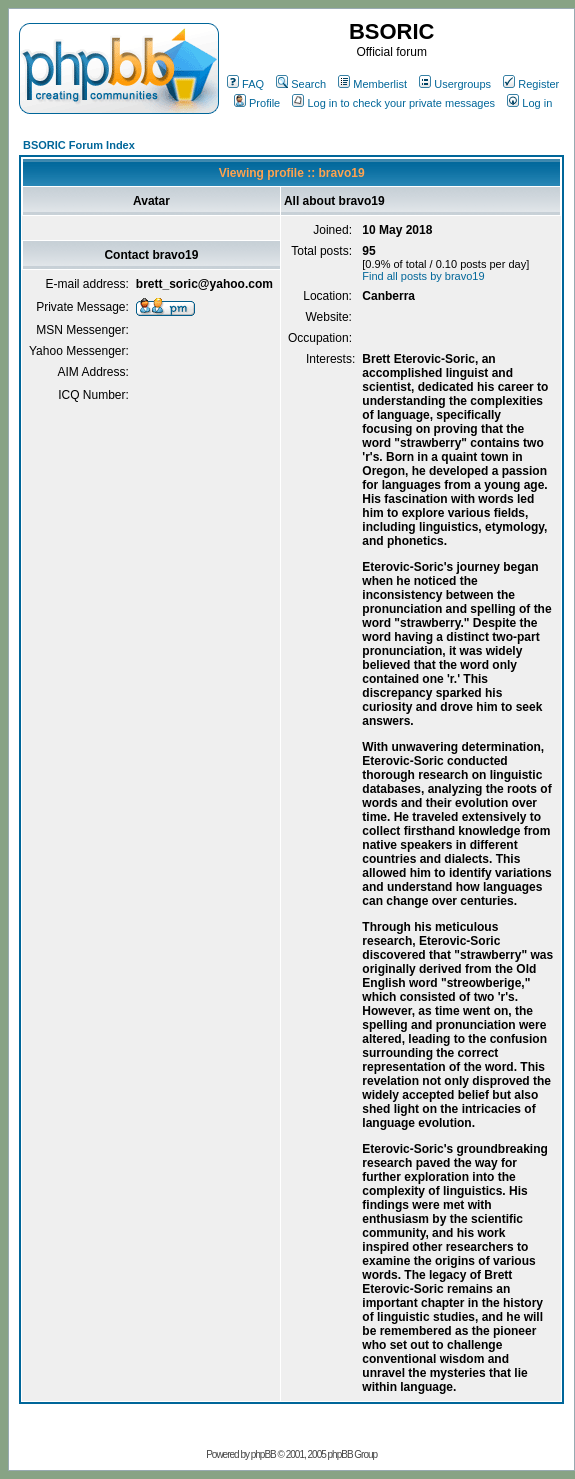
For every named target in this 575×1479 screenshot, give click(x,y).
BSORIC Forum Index (79, 145)
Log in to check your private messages (393, 103)
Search (301, 84)
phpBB (263, 1454)
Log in (529, 103)
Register (531, 84)
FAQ (245, 84)
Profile (257, 103)
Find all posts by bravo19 (423, 276)
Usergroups (455, 84)
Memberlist (372, 84)
